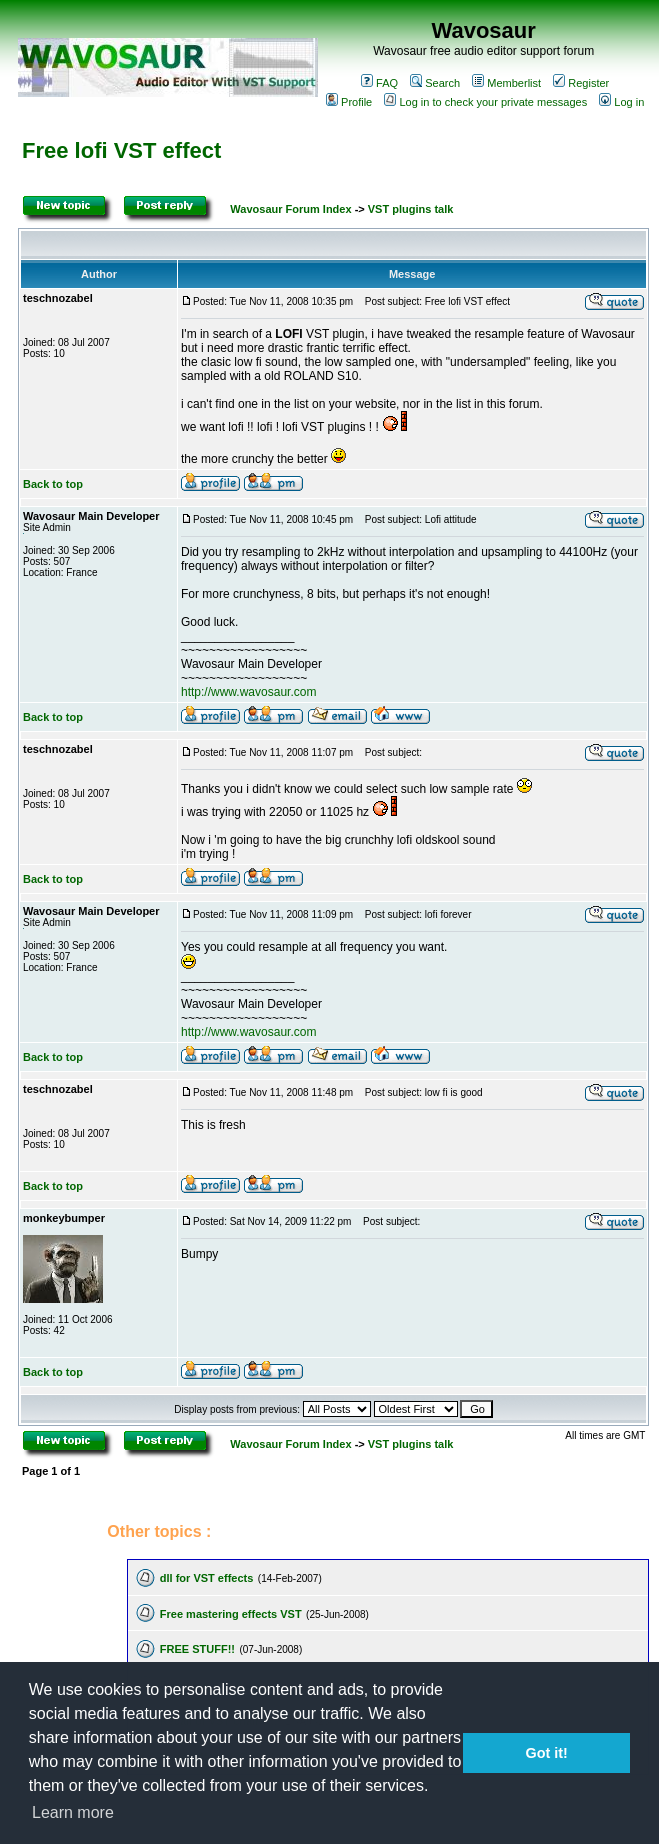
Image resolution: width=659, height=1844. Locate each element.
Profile (349, 102)
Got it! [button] (547, 1753)
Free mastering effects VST (231, 1614)
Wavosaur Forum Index (290, 209)
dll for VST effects (207, 1578)
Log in (621, 102)
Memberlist (506, 83)
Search (435, 83)
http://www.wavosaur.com (248, 692)
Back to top (53, 484)
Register (581, 83)
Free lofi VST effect (121, 150)
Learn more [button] (73, 1812)
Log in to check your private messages (485, 102)
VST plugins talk (411, 209)
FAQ (379, 83)
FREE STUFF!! (197, 1649)
